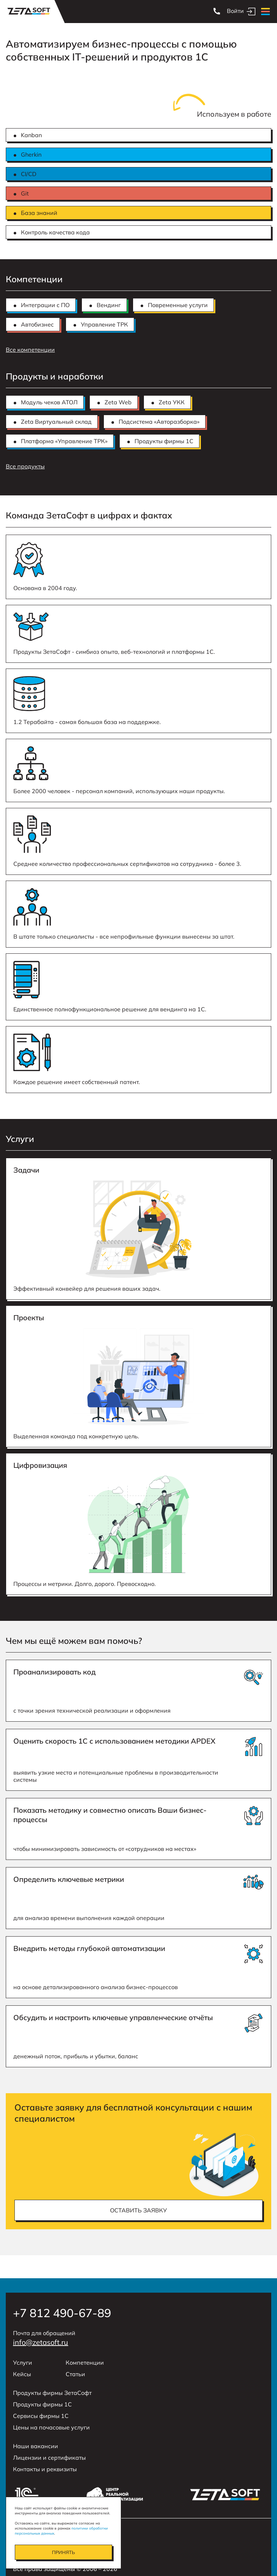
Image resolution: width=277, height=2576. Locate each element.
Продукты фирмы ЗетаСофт (52, 2392)
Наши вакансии (35, 2446)
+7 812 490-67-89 (62, 2313)
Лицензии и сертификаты (49, 2457)
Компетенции (85, 2362)
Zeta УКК (172, 402)
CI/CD (28, 173)
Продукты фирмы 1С (164, 441)
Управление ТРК (104, 324)
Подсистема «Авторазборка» (159, 421)
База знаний (39, 212)
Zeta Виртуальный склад (56, 421)
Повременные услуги (178, 305)
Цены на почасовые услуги (51, 2427)
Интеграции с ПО (45, 305)
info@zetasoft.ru (40, 2342)
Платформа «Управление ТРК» (64, 441)
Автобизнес (37, 324)
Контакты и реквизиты (45, 2469)
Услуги (22, 2362)
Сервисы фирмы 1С (41, 2415)
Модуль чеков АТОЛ (49, 402)
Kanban (31, 135)
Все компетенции (30, 349)
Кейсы (22, 2374)
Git (25, 193)
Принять (63, 2552)
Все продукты (25, 466)
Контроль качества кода (55, 232)
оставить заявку (138, 2210)
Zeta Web (118, 402)
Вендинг (109, 305)
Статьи (75, 2374)
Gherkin (31, 154)
